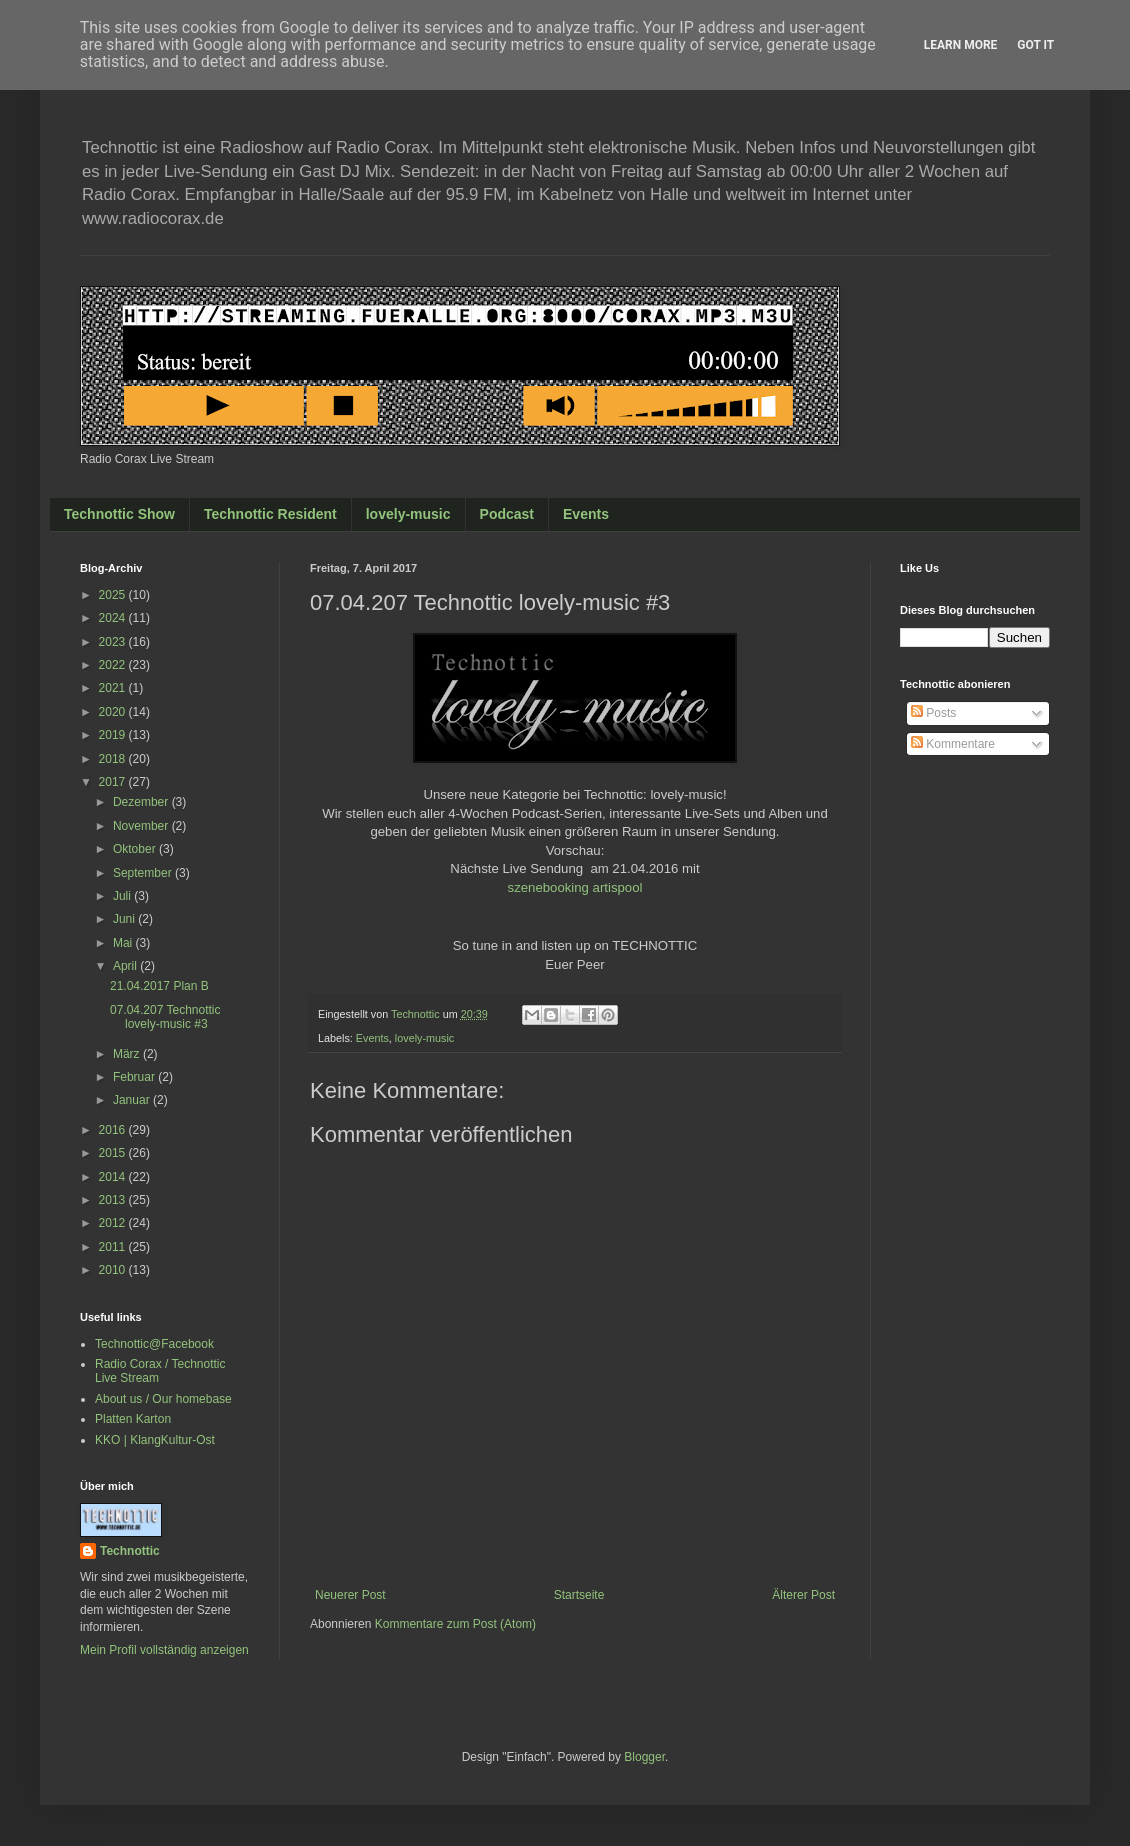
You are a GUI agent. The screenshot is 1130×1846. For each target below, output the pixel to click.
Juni (125, 919)
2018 (114, 759)
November (142, 826)
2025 (114, 595)
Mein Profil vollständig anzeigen (164, 1650)
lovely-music (408, 514)
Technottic (130, 1551)
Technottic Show (119, 514)
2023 (114, 642)
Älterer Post (803, 1595)
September (144, 873)
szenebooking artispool (575, 887)
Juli (123, 896)
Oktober (136, 849)
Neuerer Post (350, 1595)
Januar (133, 1100)
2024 (114, 618)
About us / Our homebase (163, 1399)
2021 (114, 688)
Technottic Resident (270, 514)
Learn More (961, 45)
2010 (114, 1270)
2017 (114, 782)
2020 (114, 712)
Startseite (579, 1595)
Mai (124, 943)
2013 (114, 1200)
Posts (933, 713)
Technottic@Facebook (154, 1344)
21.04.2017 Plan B (159, 986)
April (126, 966)
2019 (114, 735)
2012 (114, 1223)
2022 (114, 665)
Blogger (644, 1757)
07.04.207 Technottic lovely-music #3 (165, 1017)
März (128, 1054)
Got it (1035, 45)
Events (586, 514)
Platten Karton (133, 1419)
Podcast (507, 514)
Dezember (142, 802)
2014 (114, 1177)
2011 (114, 1247)
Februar (135, 1077)
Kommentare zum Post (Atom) (455, 1624)
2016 (114, 1130)
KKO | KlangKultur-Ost (155, 1440)
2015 (114, 1153)
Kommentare (953, 744)
